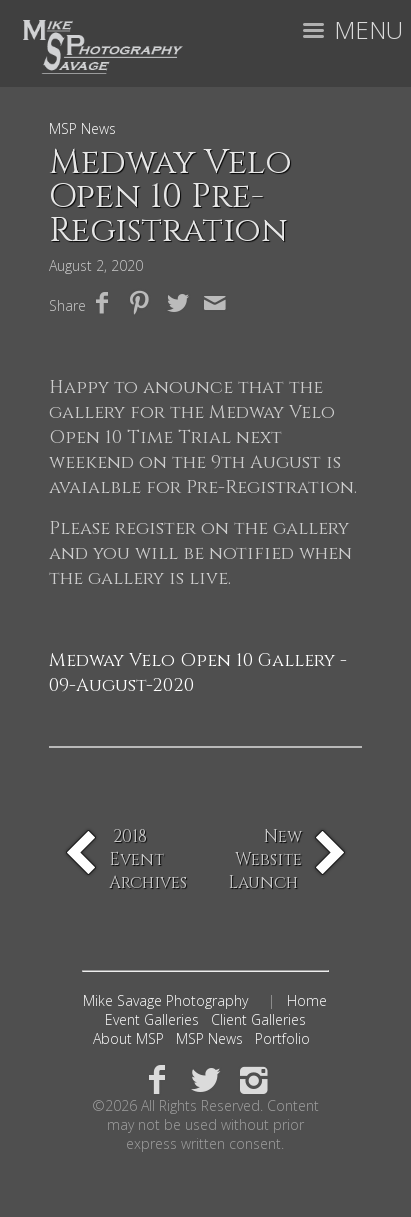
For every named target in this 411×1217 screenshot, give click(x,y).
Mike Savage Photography (165, 1000)
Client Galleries (258, 1019)
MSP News (209, 1038)
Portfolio (282, 1038)
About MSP (128, 1038)
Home (307, 1000)
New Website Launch (265, 859)
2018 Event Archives (148, 859)
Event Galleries (152, 1019)
